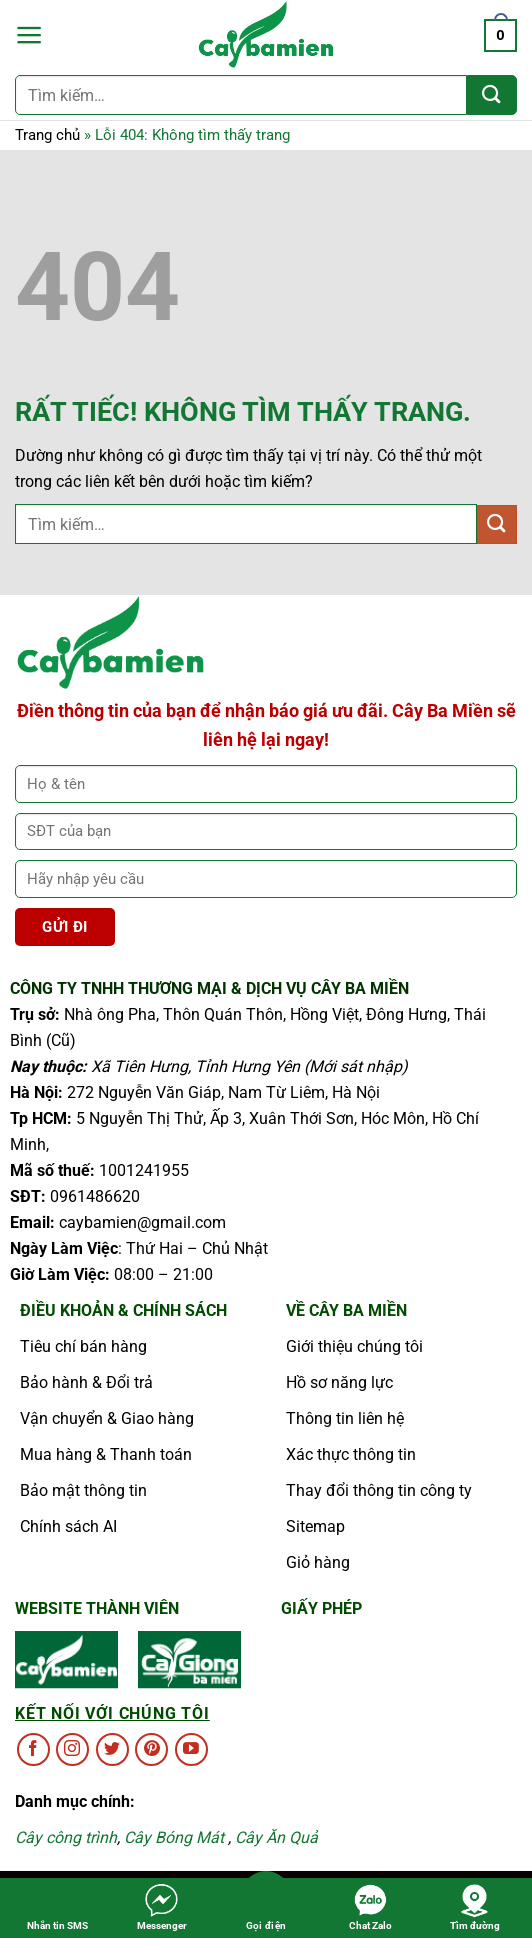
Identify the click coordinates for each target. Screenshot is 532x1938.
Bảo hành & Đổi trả (86, 1382)
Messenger (162, 1907)
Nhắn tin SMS (57, 1907)
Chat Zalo (370, 1907)
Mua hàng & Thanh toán (106, 1454)
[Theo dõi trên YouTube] (191, 1749)
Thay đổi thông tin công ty (379, 1490)
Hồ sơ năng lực (339, 1382)
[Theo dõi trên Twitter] (112, 1749)
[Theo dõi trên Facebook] (33, 1749)
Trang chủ (47, 135)
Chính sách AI (68, 1526)
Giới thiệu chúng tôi (354, 1346)
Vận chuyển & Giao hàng (107, 1418)
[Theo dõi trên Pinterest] (151, 1749)
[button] (29, 35)
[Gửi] (492, 95)
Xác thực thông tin (351, 1454)
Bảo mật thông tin (83, 1490)
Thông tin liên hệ (345, 1418)
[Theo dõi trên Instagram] (72, 1749)
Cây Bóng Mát (174, 1837)
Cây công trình (66, 1837)
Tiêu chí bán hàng (83, 1346)
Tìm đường (475, 1907)
